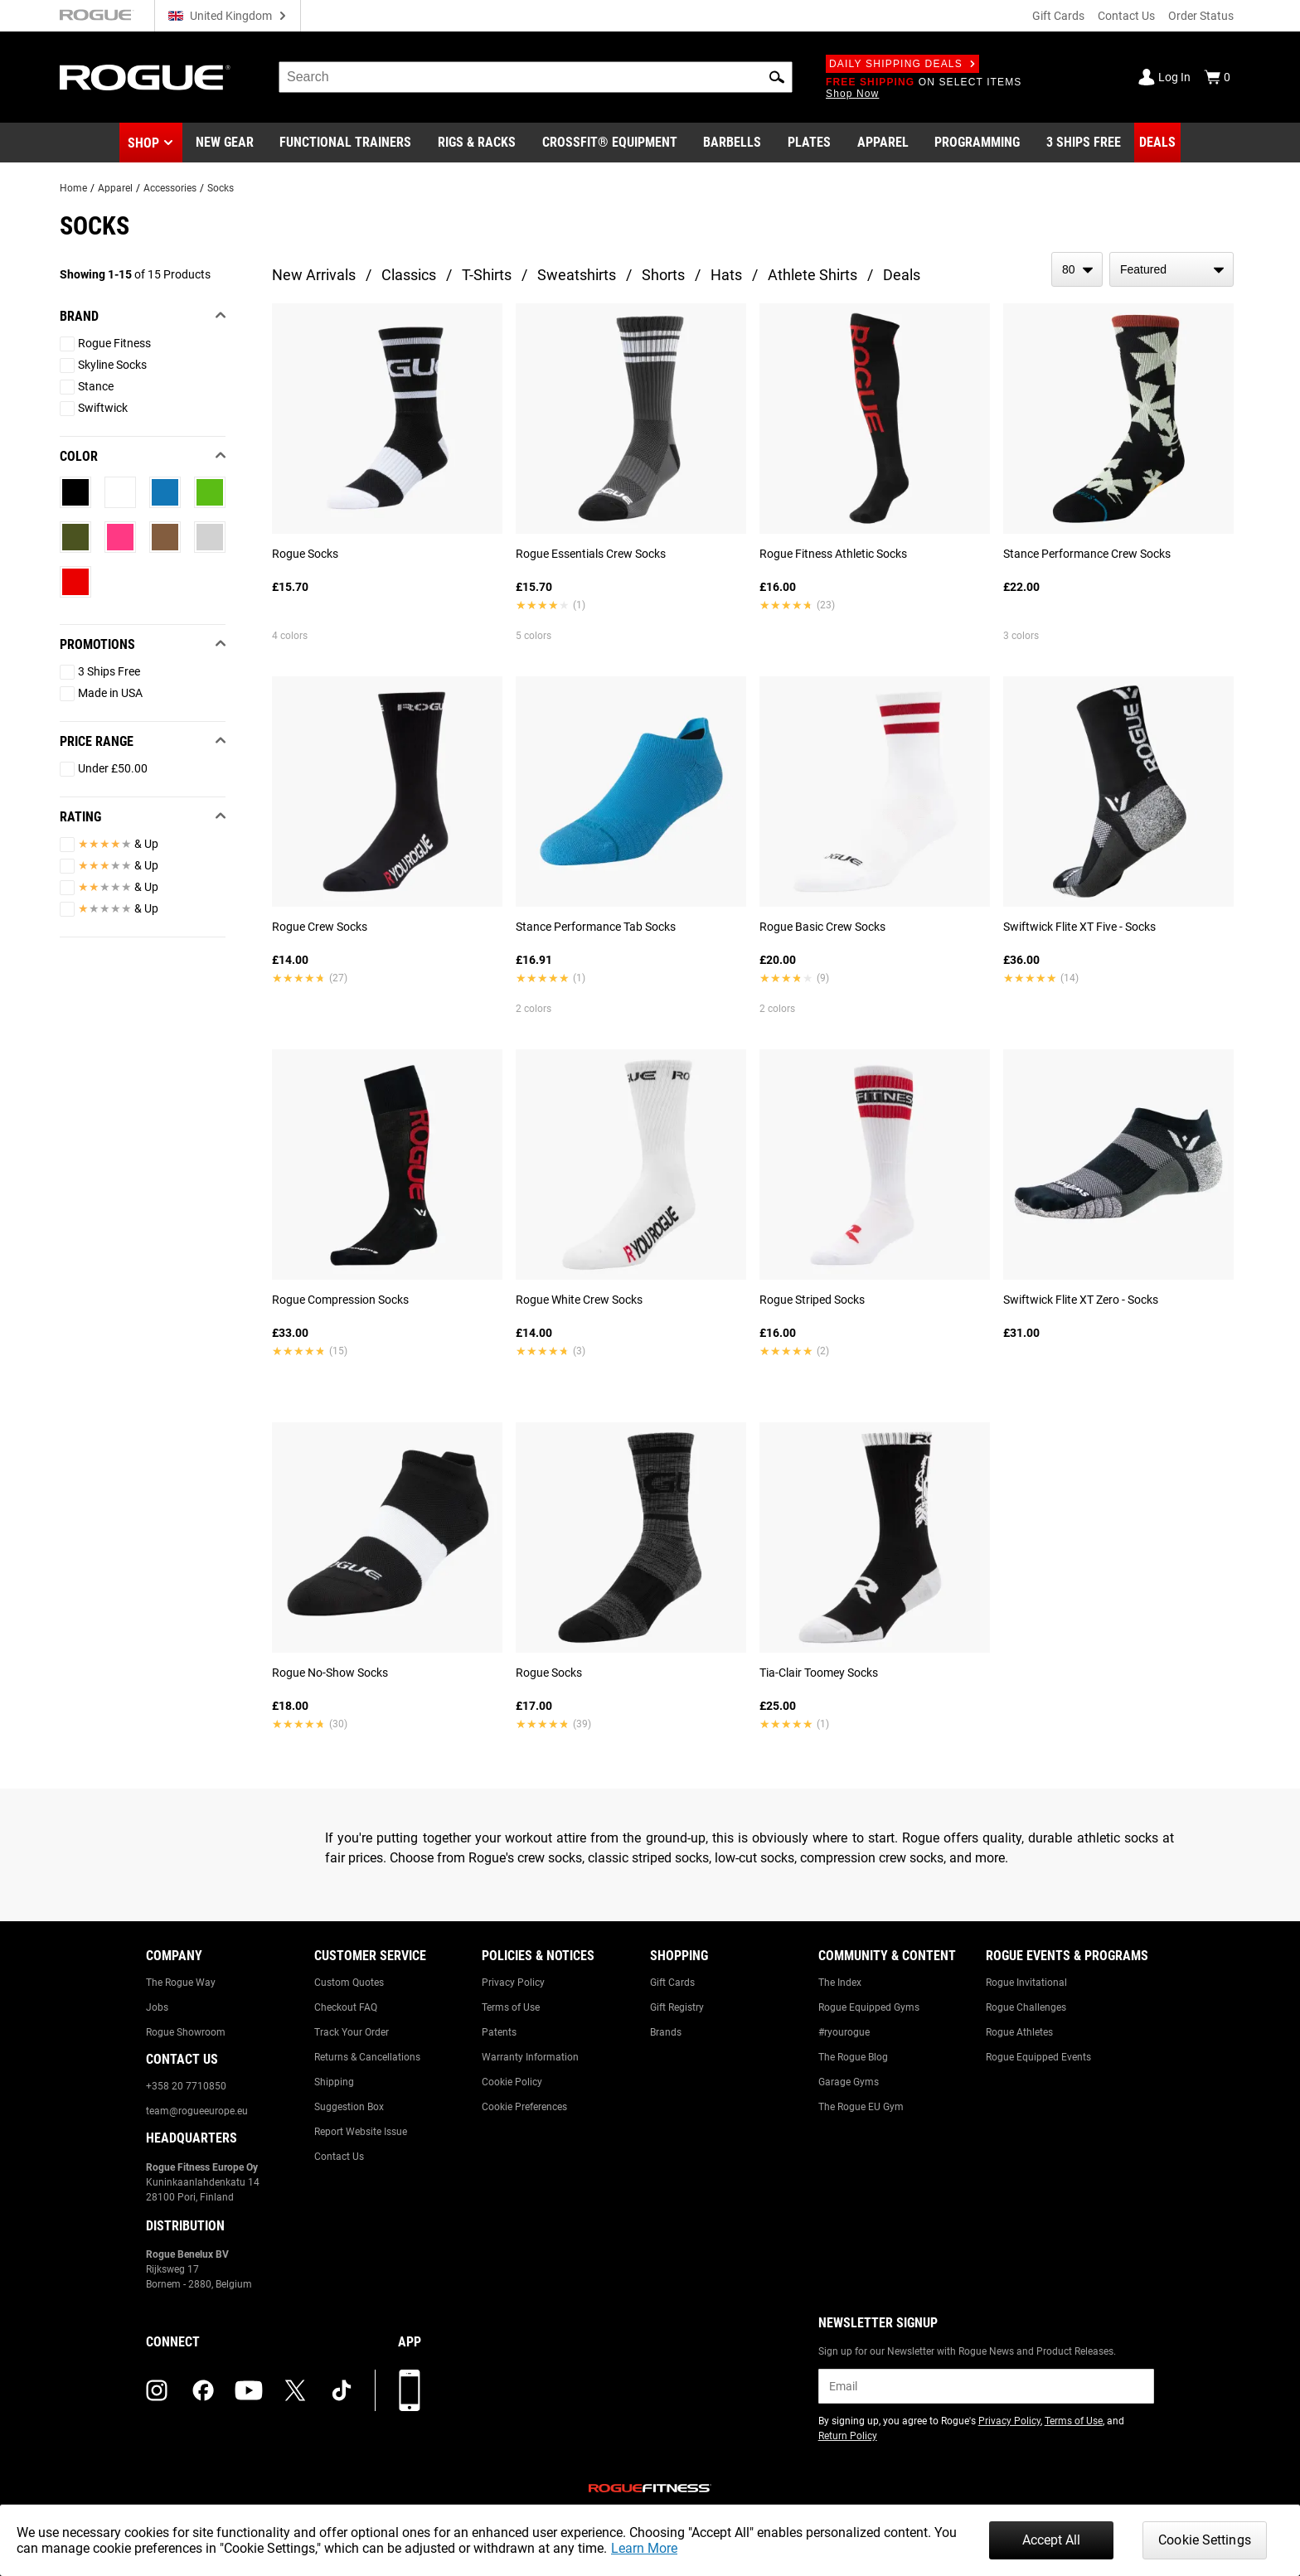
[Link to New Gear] (225, 142)
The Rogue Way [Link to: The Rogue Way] (181, 1982)
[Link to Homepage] (145, 77)
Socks (220, 188)
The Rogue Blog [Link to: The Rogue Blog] (853, 2057)
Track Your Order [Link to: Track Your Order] (351, 2032)
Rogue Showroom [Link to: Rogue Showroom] (186, 2032)
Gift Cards (1058, 15)
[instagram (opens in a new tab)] (156, 2390)
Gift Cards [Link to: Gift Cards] (672, 1982)
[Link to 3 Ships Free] (1083, 142)
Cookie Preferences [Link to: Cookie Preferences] (524, 2107)
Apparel (115, 188)
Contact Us (1126, 15)
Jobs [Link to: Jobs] (157, 2007)
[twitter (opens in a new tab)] (295, 2390)
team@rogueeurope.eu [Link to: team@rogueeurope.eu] (197, 2111)
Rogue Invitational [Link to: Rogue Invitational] (1026, 1982)
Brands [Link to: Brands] (666, 2032)
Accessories (169, 188)
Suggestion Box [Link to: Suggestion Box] (349, 2107)
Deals (901, 274)
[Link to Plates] (809, 142)
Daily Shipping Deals (902, 64)
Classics (408, 274)
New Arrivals (314, 274)
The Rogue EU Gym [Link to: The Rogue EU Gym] (861, 2107)
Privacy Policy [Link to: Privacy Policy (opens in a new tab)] (1009, 2421)
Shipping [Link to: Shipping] (334, 2082)
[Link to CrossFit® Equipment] (609, 142)
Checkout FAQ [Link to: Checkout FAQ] (345, 2007)
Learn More (644, 2548)
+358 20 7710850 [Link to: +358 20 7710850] (186, 2086)
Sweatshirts (576, 274)
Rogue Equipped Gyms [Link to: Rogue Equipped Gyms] (868, 2007)
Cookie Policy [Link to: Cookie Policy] (512, 2082)
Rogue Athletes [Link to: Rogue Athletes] (1019, 2032)
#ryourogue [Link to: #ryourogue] (844, 2032)
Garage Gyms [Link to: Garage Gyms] (848, 2082)
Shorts (663, 274)
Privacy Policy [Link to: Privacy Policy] (513, 1982)
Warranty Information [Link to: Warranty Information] (530, 2057)
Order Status (1201, 15)
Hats (726, 274)
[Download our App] (409, 2390)
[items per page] (1077, 269)
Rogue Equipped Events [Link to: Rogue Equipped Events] (1038, 2057)
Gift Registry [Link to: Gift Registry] (677, 2007)
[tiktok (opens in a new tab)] (341, 2390)
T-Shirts (487, 274)
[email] (986, 2386)
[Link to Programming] (977, 142)
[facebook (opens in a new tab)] (203, 2390)
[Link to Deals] (1157, 142)
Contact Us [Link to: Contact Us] (339, 2156)
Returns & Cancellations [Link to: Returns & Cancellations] (367, 2057)
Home (73, 188)
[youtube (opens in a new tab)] (248, 2390)
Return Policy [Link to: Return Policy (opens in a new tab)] (847, 2436)
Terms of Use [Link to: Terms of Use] (511, 2007)
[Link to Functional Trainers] (345, 142)
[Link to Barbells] (732, 142)
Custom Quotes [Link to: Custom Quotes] (349, 1982)
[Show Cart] (1217, 77)
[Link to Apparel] (883, 142)
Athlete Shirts (812, 274)
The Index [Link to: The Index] (839, 1982)
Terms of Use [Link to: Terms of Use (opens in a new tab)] (1074, 2421)
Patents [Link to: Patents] (499, 2032)
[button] (777, 77)
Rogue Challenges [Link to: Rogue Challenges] (1026, 2007)
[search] (536, 77)
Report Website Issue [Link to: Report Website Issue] (360, 2132)
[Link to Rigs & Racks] (477, 142)
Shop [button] (143, 143)
